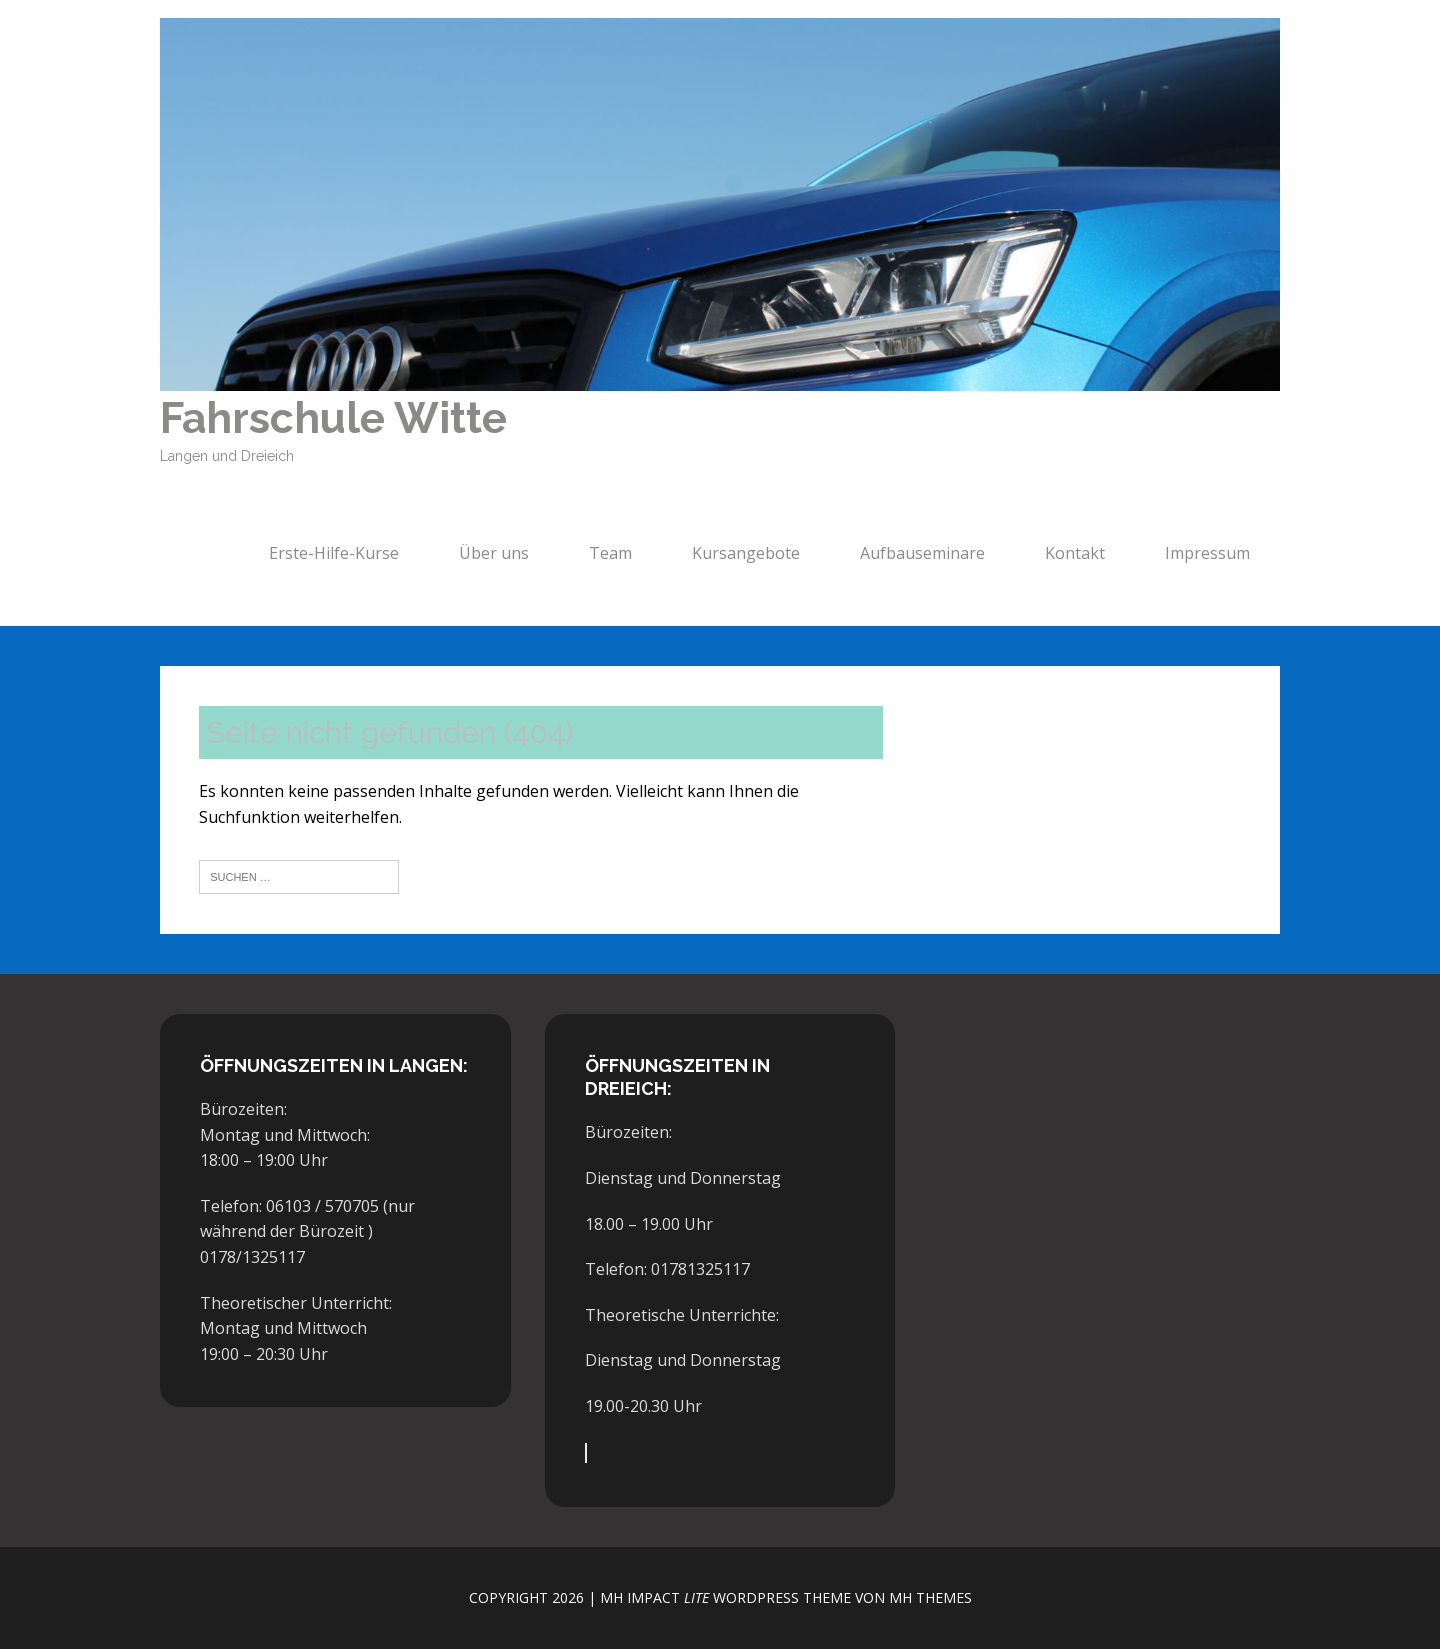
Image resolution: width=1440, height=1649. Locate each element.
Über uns (494, 559)
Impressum (1207, 559)
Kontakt (1075, 559)
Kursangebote (746, 559)
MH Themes (930, 1596)
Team (610, 559)
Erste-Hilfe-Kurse (334, 559)
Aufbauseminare (922, 559)
